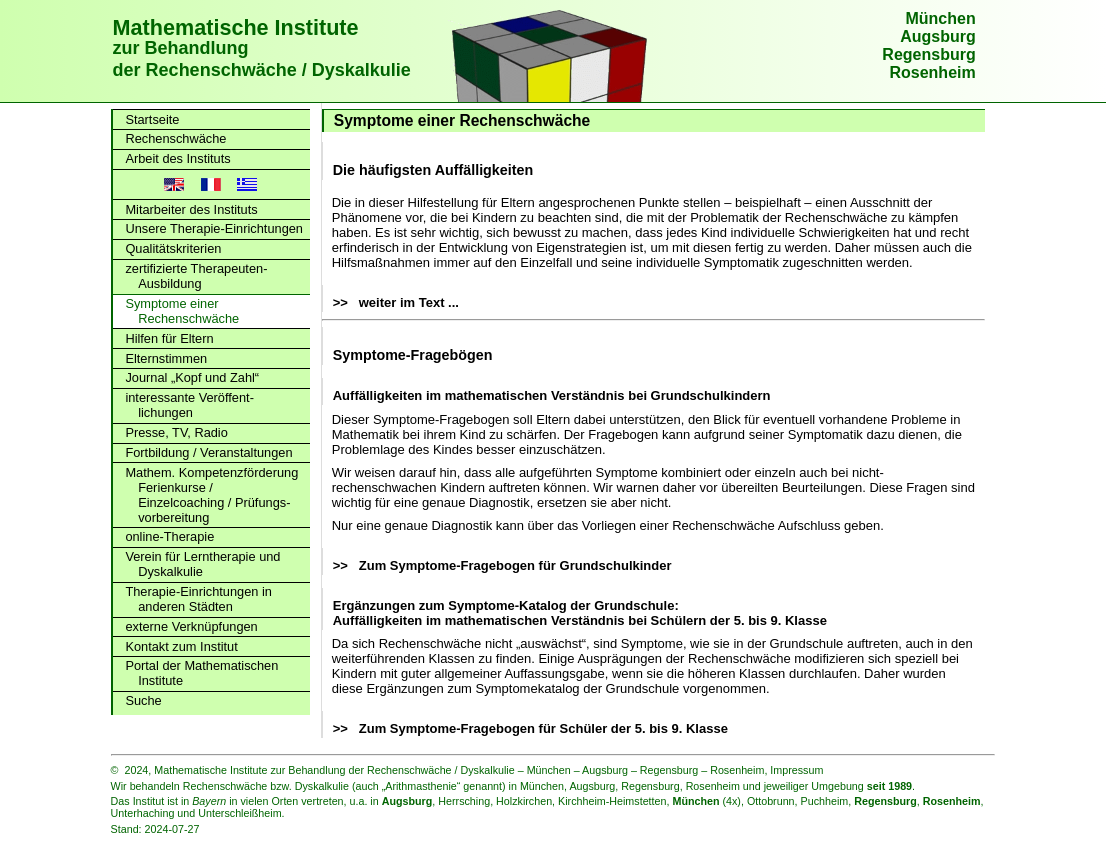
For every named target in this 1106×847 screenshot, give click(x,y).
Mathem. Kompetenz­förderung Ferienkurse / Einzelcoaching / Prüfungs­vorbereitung (211, 495)
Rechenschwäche (175, 138)
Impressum (796, 770)
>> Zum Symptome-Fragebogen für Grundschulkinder (502, 565)
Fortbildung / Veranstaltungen (208, 452)
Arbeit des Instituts (177, 158)
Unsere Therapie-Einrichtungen (214, 228)
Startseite (152, 119)
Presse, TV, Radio (176, 432)
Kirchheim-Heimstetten (612, 801)
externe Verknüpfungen (191, 626)
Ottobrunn (771, 801)
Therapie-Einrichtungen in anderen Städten (198, 599)
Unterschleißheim (239, 813)
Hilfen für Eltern (169, 338)
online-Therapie (169, 536)
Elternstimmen (166, 358)
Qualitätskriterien (173, 248)
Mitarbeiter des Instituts (191, 209)
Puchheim (825, 801)
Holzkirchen (524, 801)
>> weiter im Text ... (396, 302)
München (940, 18)
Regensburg (928, 54)
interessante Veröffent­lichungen (189, 405)
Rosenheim (932, 72)
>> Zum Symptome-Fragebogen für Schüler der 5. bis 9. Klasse (530, 728)
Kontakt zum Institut (181, 646)
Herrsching (464, 801)
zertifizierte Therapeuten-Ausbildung (196, 276)
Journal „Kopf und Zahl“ (192, 377)
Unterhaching (143, 813)
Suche (143, 700)
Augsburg (938, 36)
